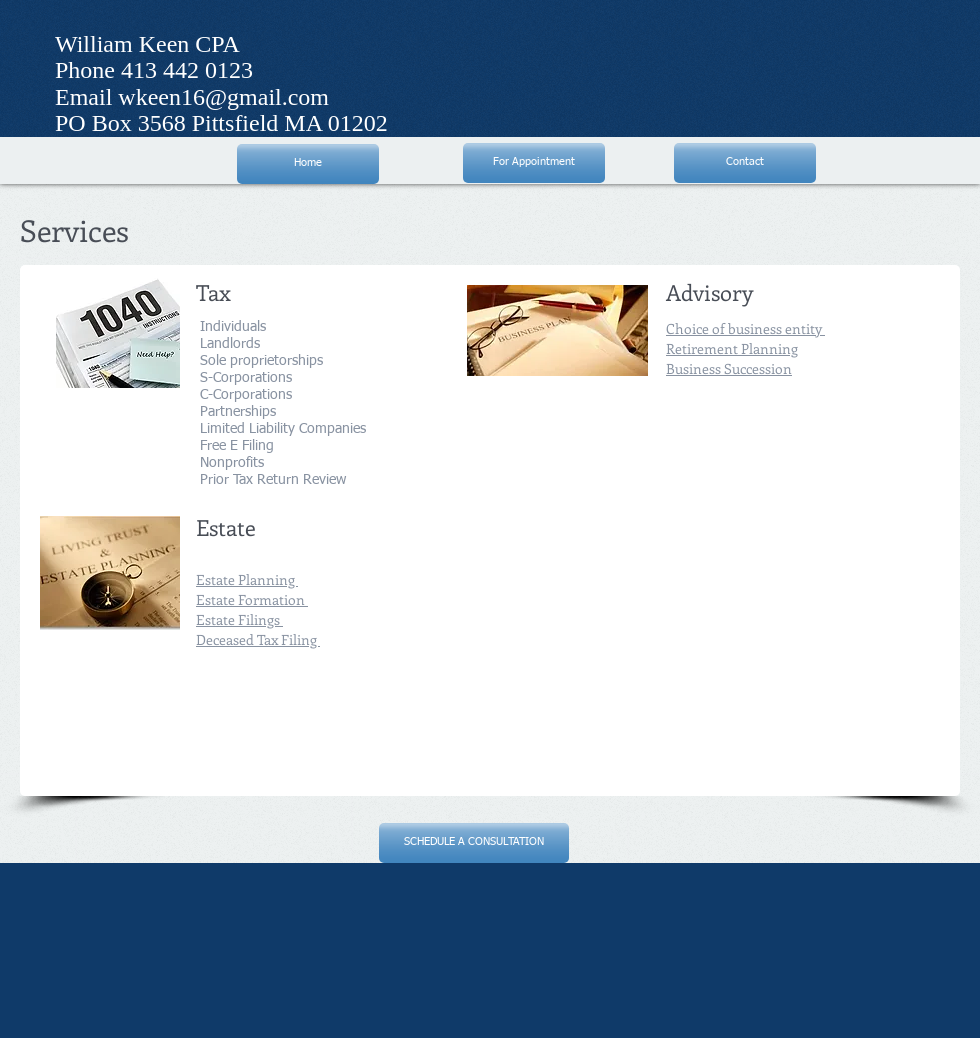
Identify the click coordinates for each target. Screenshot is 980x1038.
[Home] (308, 164)
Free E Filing (235, 446)
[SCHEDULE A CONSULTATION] (474, 843)
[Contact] (745, 163)
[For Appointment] (534, 163)
